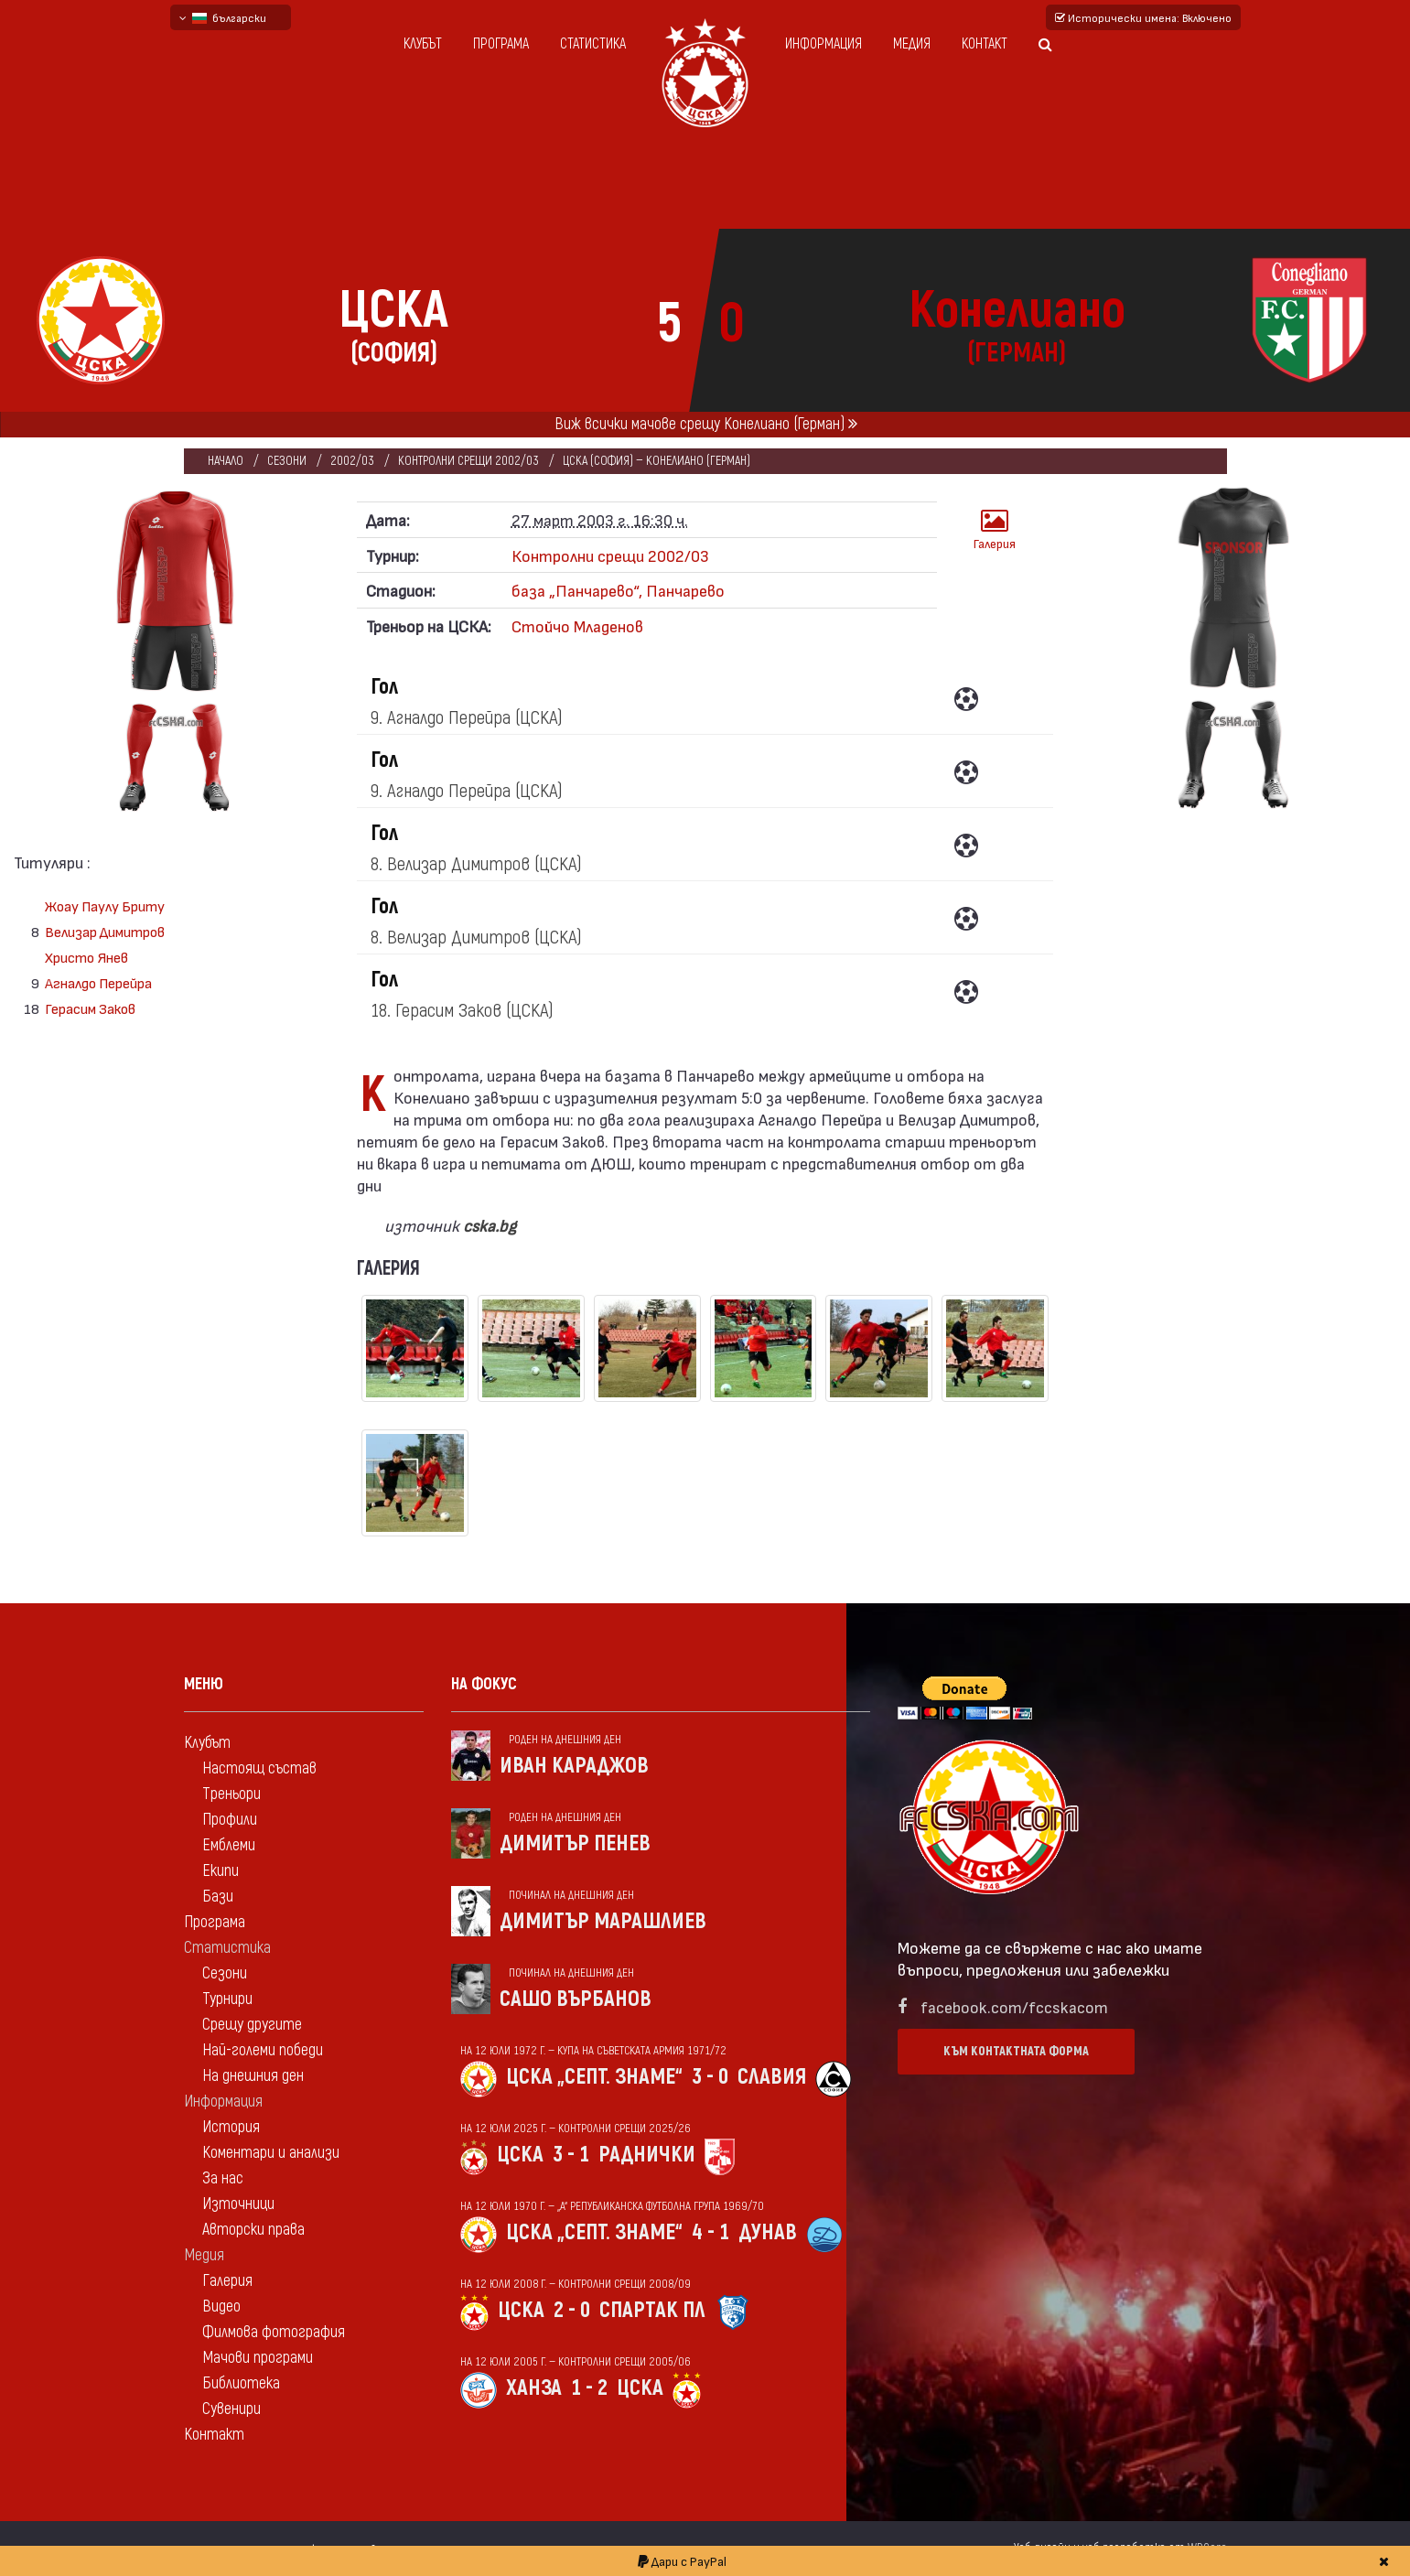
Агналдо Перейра (98, 982)
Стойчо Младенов (577, 625)
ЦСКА (520, 2154)
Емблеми (228, 1845)
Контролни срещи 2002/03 (468, 461)
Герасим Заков (90, 1008)
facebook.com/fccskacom (1014, 2006)
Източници (238, 2204)
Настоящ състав (259, 1768)
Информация (823, 44)
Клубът (423, 44)
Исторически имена (1143, 17)
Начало (225, 461)
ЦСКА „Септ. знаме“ (594, 2077)
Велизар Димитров (105, 931)
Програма (501, 44)
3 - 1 (571, 2154)
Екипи (220, 1870)
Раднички (646, 2154)
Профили (229, 1819)
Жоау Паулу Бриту (105, 905)
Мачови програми (257, 2357)
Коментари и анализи (270, 2152)
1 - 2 (589, 2388)
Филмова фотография (273, 2332)
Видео (221, 2306)
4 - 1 (710, 2232)
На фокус (484, 1684)
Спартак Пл (652, 2310)
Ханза (534, 2388)
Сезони (287, 461)
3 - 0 (710, 2077)
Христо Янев (86, 956)
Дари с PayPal (682, 2561)
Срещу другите (252, 2024)
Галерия (995, 529)
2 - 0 (572, 2310)
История (231, 2127)
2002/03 (352, 461)
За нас (222, 2178)
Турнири (227, 1999)
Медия (912, 44)
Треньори (231, 1794)
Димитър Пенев (575, 1843)
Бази (217, 1896)
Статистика (593, 44)
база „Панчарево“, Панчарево (618, 589)
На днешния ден (253, 2075)
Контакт (984, 44)
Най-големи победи (262, 2050)
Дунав (767, 2232)
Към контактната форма (1016, 2051)
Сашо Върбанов (575, 1999)
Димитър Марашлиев (603, 1921)
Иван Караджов (574, 1765)
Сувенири (231, 2409)
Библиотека (241, 2383)
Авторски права (253, 2229)
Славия (771, 2077)
